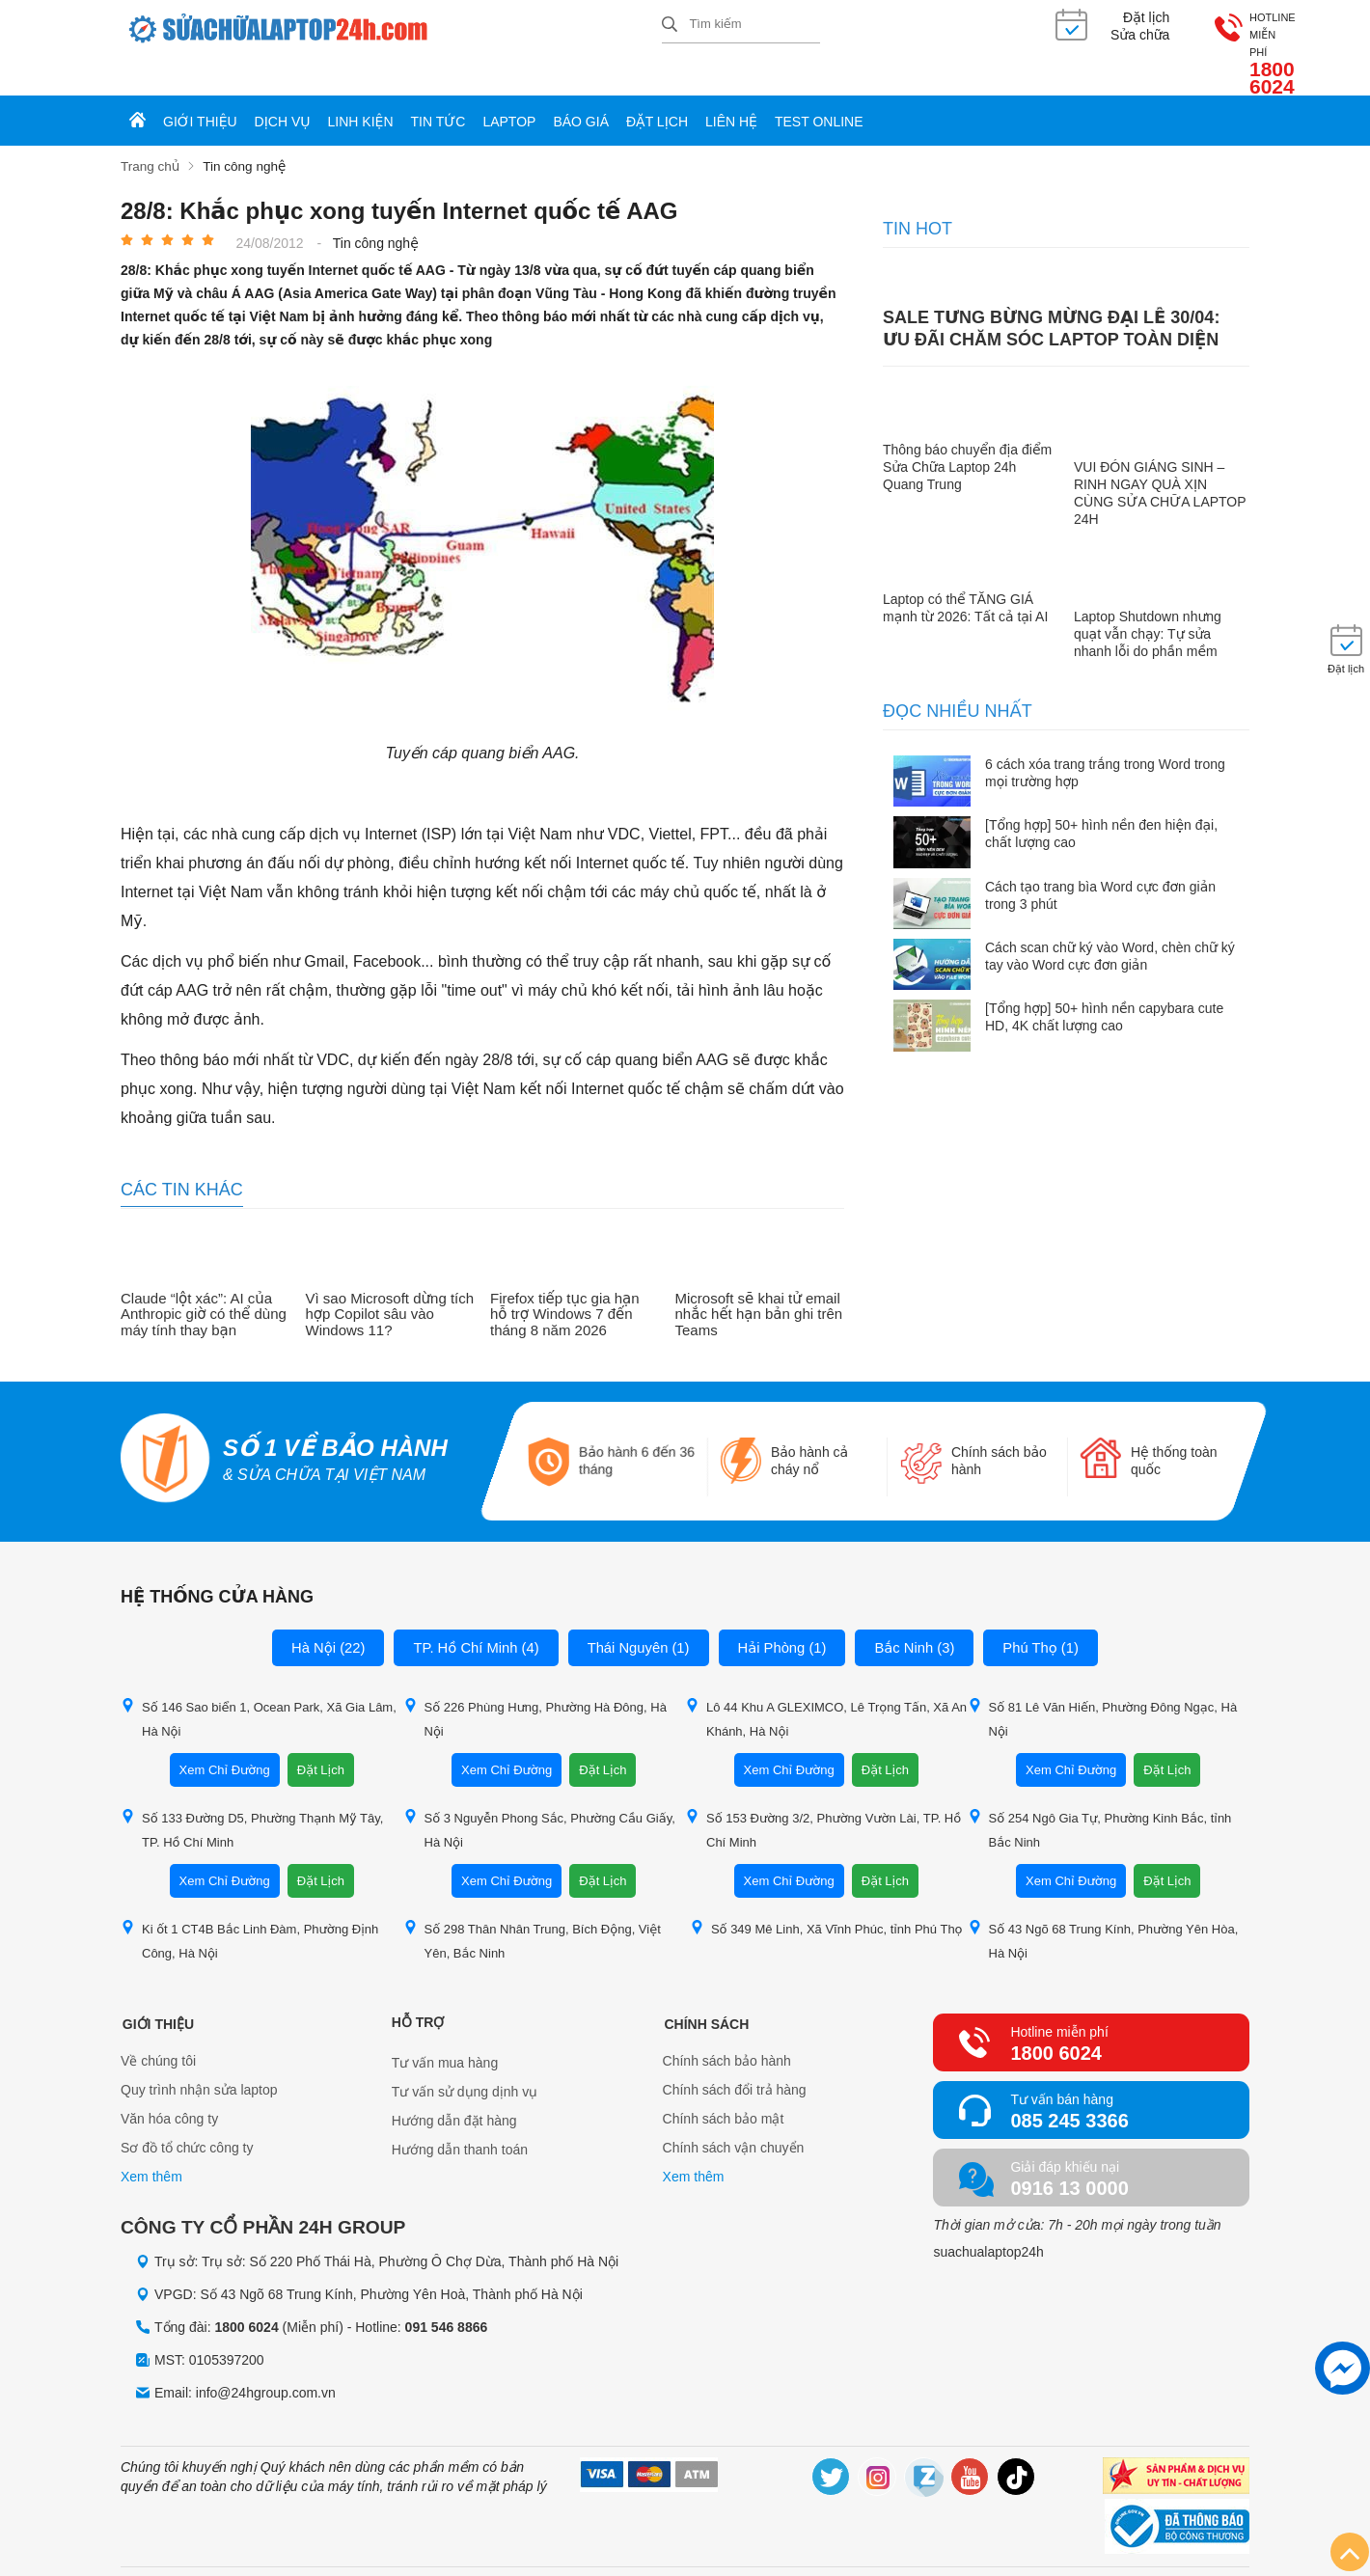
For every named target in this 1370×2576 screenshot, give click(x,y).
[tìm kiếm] (669, 25)
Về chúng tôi (158, 2028)
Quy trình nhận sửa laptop (199, 2057)
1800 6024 (1200, 36)
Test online (819, 88)
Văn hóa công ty (169, 2086)
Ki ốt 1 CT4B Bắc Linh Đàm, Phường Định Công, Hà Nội (249, 1905)
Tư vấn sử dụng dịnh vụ (465, 2057)
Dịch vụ (283, 88)
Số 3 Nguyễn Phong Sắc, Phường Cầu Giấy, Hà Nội (539, 1794)
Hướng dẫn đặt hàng (454, 2086)
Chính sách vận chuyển (734, 2115)
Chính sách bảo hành (727, 2028)
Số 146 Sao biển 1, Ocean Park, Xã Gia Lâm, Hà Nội (259, 1683)
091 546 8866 (446, 2293)
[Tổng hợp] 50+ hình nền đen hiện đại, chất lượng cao (1101, 799)
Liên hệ (731, 88)
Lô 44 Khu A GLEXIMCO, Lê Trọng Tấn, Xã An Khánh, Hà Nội (826, 1683)
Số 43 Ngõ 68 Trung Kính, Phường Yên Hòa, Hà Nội (1103, 1905)
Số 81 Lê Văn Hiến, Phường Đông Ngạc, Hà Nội (1103, 1683)
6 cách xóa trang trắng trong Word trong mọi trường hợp (1105, 739)
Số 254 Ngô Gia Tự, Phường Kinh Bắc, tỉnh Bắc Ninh (1100, 1794)
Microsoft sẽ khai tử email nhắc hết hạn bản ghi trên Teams (759, 1280)
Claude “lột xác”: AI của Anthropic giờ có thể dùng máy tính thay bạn (204, 1280)
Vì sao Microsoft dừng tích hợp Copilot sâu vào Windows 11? (390, 1280)
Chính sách (705, 1987)
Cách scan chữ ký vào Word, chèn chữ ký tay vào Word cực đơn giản (1110, 922)
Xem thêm (151, 2143)
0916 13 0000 (1069, 2153)
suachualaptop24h (988, 2217)
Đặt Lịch (320, 1735)
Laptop (508, 88)
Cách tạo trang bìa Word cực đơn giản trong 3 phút (1100, 861)
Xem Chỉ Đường (224, 1735)
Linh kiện (361, 88)
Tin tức (438, 88)
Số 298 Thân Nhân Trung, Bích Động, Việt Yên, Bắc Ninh (532, 1905)
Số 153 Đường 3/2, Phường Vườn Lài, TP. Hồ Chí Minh (823, 1794)
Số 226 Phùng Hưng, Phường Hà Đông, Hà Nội (535, 1683)
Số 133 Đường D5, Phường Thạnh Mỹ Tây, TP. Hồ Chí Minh (252, 1794)
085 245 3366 (1069, 2086)
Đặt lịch (657, 88)
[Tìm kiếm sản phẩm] (741, 24)
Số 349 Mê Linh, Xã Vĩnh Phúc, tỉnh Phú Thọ (826, 1893)
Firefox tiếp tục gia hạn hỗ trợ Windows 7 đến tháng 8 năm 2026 (565, 1280)
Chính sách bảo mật (723, 2086)
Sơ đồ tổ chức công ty (187, 2115)
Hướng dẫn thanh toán (460, 2115)
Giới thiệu (200, 88)
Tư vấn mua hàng (445, 2028)
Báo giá (581, 88)
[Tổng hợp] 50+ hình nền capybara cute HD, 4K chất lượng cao (1104, 983)
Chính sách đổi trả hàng (735, 2057)
